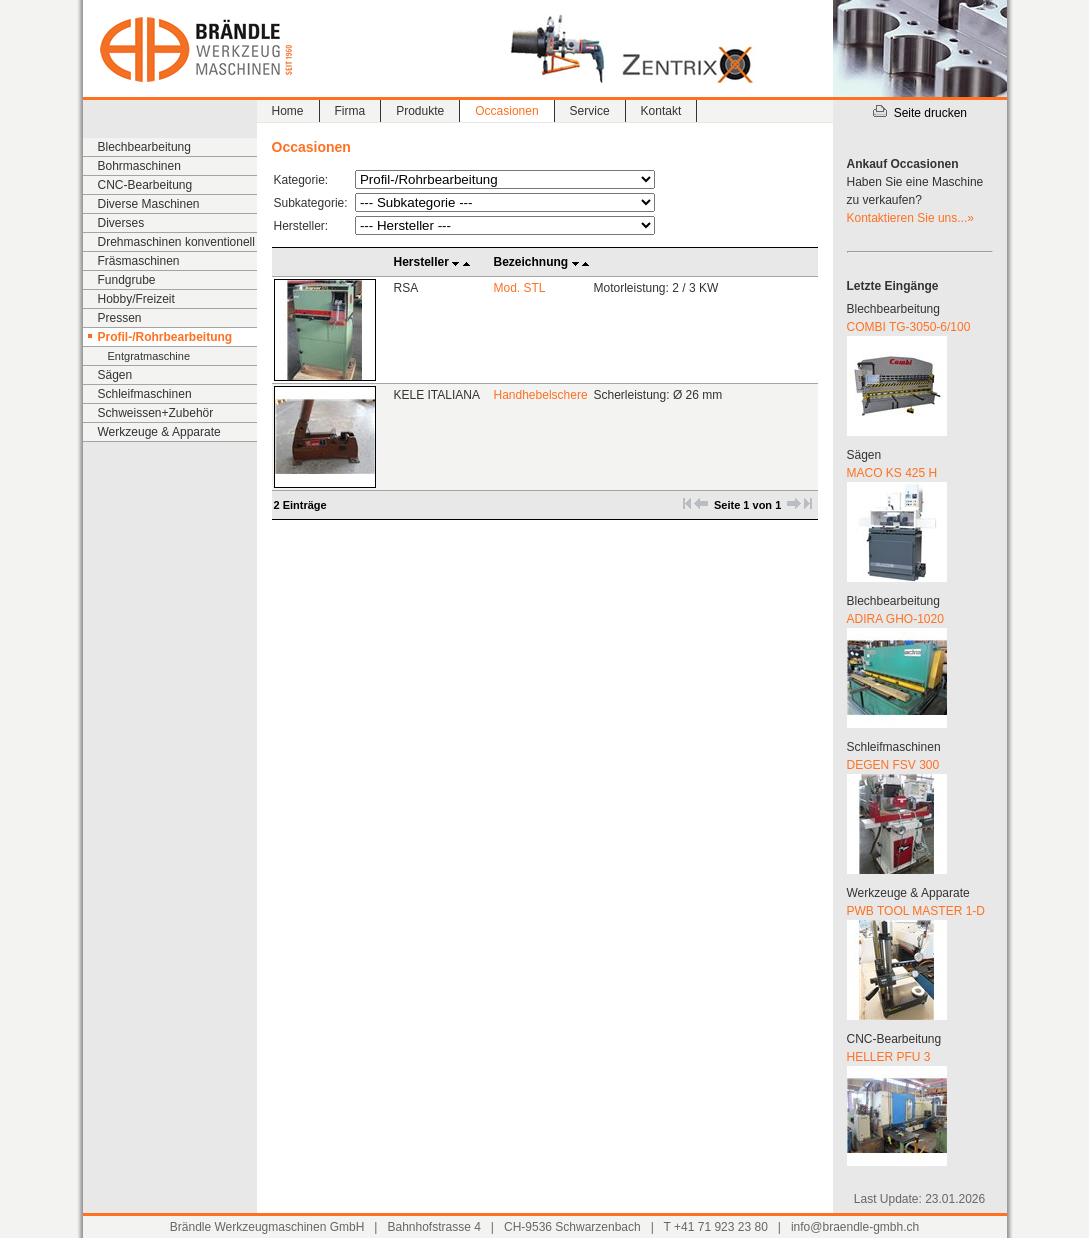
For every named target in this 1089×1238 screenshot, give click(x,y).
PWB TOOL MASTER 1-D (916, 911)
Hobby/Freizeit (136, 299)
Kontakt (661, 111)
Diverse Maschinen (149, 204)
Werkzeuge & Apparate (159, 432)
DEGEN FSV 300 (893, 765)
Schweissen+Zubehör (156, 413)
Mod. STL (520, 288)
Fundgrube (127, 280)
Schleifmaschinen (145, 394)
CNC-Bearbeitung (145, 185)
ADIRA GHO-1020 (895, 619)
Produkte (420, 111)
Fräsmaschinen (139, 261)
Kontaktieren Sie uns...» (910, 218)
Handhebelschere (541, 395)
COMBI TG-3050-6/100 (909, 327)
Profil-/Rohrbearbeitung (165, 337)
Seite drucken (919, 113)
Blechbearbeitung (144, 147)
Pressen (120, 318)
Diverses (121, 223)
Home (288, 111)
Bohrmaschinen (139, 166)
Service (590, 111)
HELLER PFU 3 (889, 1057)
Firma (350, 111)
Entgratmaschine (149, 356)
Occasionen (506, 111)
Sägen (115, 375)
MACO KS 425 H (892, 473)
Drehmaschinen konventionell (176, 242)
